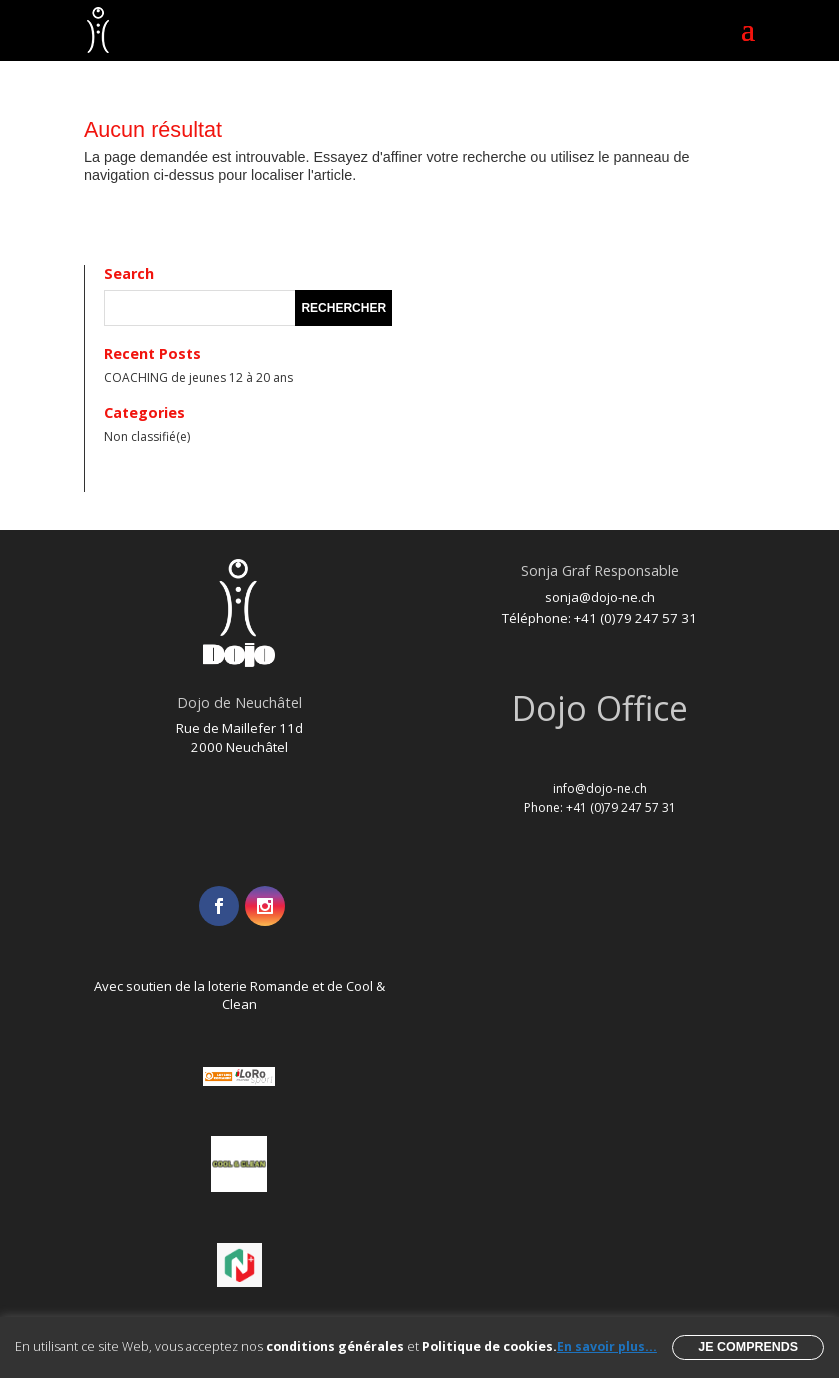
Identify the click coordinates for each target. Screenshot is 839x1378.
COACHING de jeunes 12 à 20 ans (198, 377)
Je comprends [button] (748, 1347)
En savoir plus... (607, 1346)
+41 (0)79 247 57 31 (635, 618)
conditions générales (335, 1346)
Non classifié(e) (147, 436)
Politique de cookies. (489, 1346)
